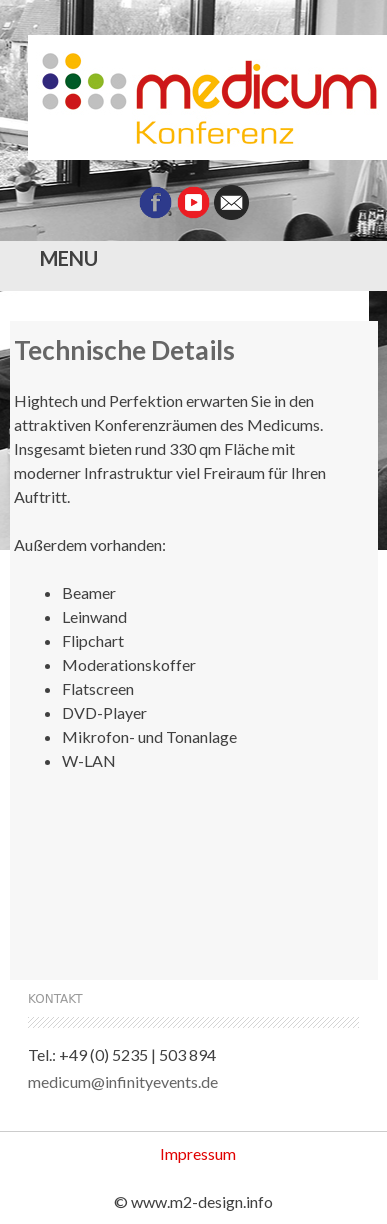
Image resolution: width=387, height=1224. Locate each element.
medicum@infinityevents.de (123, 1081)
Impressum (198, 1153)
